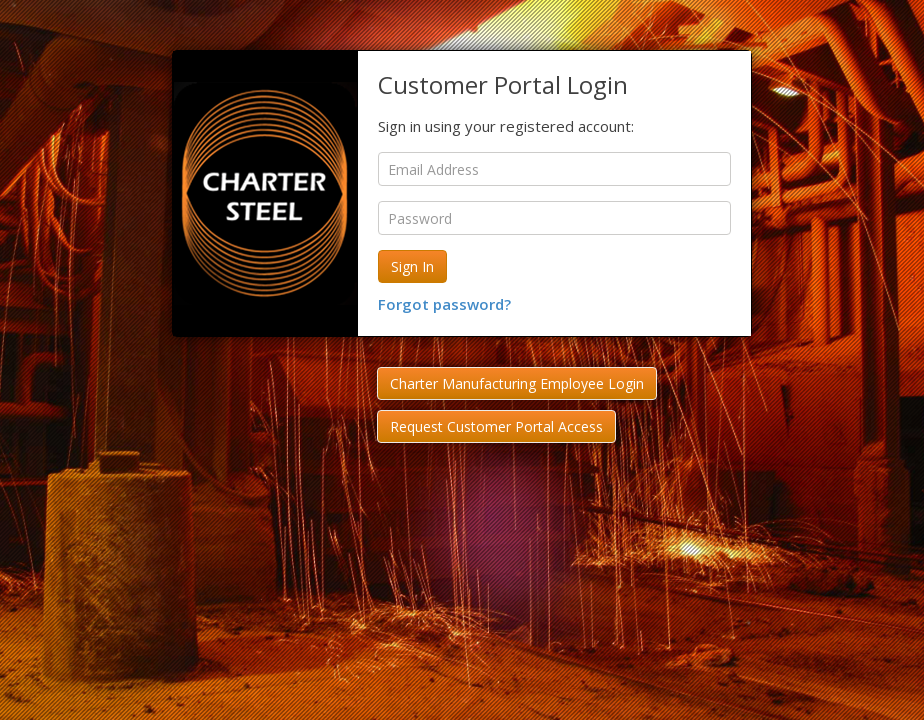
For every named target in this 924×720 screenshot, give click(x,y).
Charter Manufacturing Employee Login (517, 383)
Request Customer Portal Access (496, 426)
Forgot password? (444, 304)
